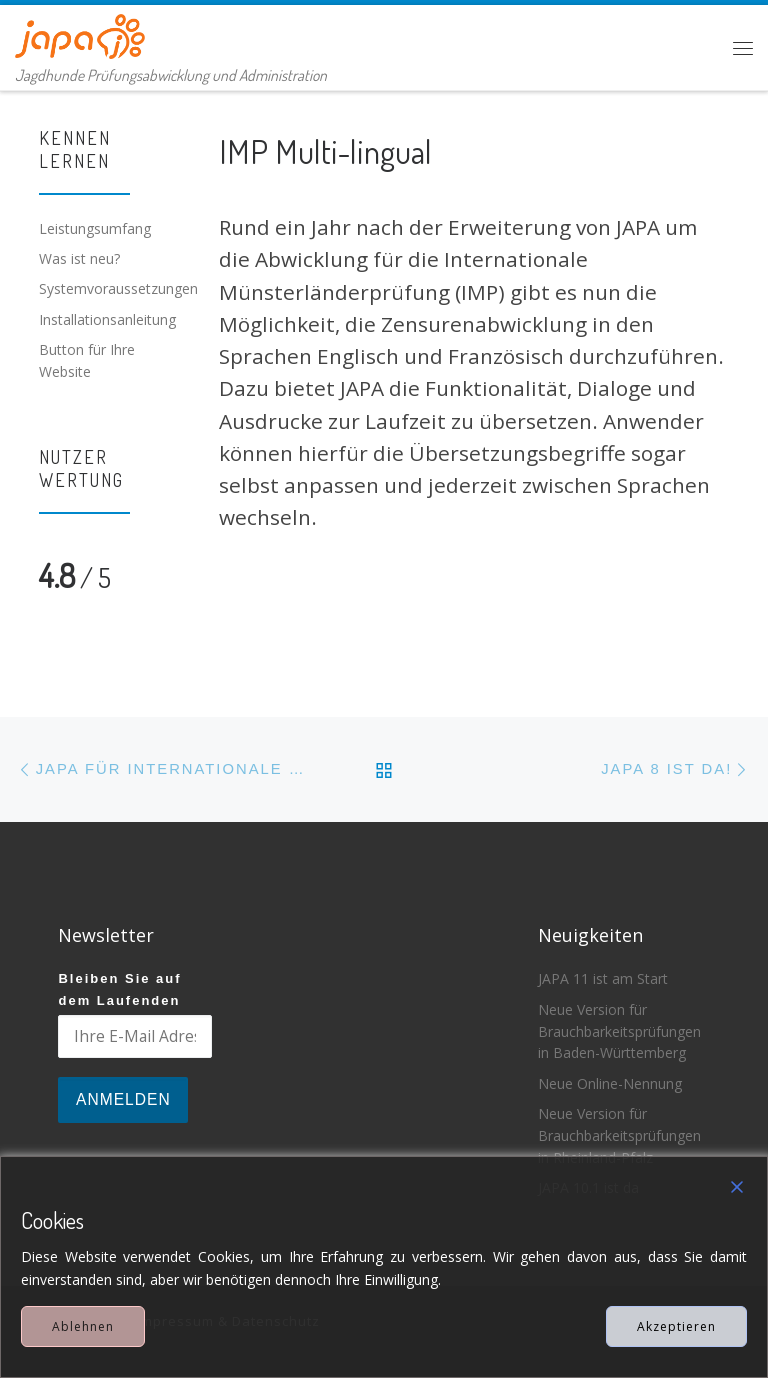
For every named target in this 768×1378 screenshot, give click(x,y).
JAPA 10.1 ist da (588, 1187)
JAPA (107, 1321)
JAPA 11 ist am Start (603, 978)
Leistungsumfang (95, 228)
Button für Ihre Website (87, 360)
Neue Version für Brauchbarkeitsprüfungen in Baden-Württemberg (619, 1031)
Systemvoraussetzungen (118, 288)
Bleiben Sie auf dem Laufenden (119, 989)
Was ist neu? (79, 258)
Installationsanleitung (107, 319)
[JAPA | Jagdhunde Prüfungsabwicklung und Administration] (80, 32)
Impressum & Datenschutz (228, 1321)
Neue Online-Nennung (610, 1083)
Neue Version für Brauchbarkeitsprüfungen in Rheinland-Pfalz (619, 1135)
